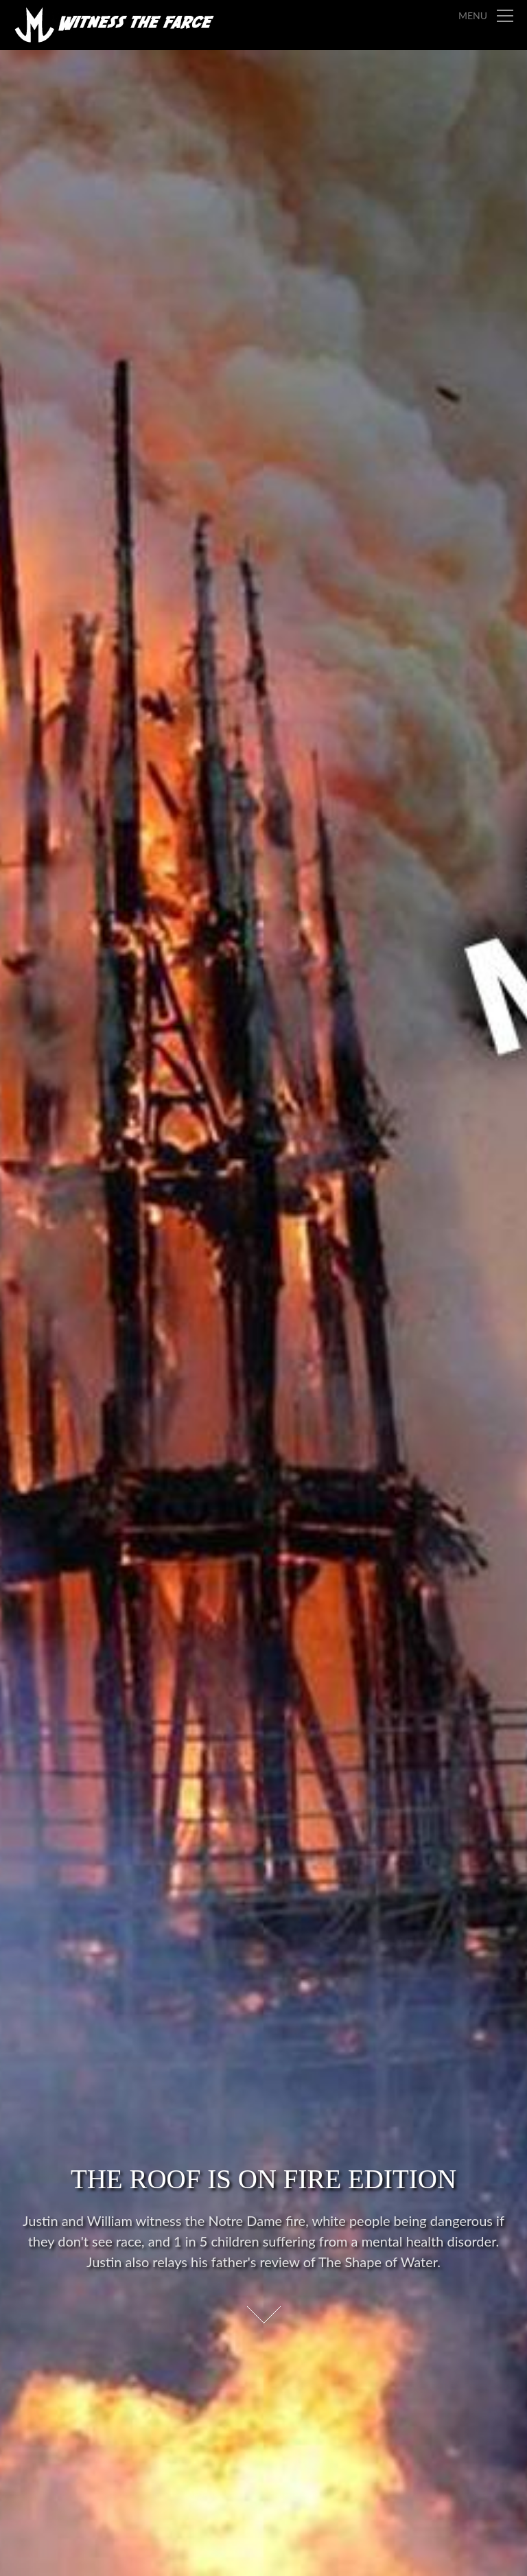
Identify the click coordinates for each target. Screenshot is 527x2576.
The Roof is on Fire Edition (263, 2179)
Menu (472, 15)
